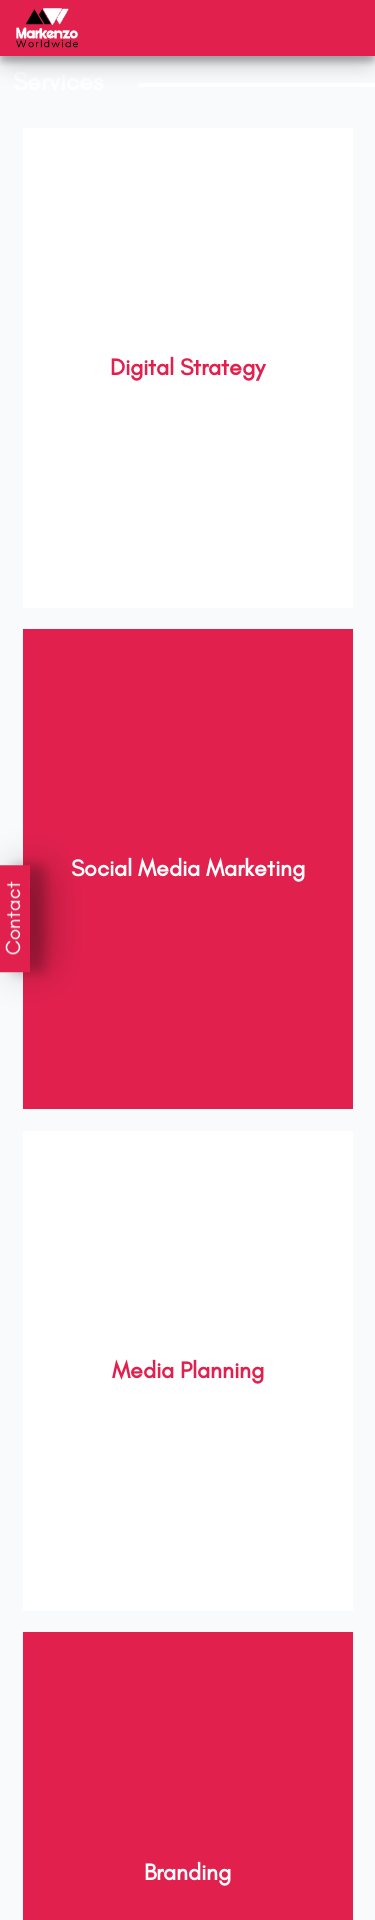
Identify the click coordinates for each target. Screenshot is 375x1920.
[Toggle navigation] (333, 28)
